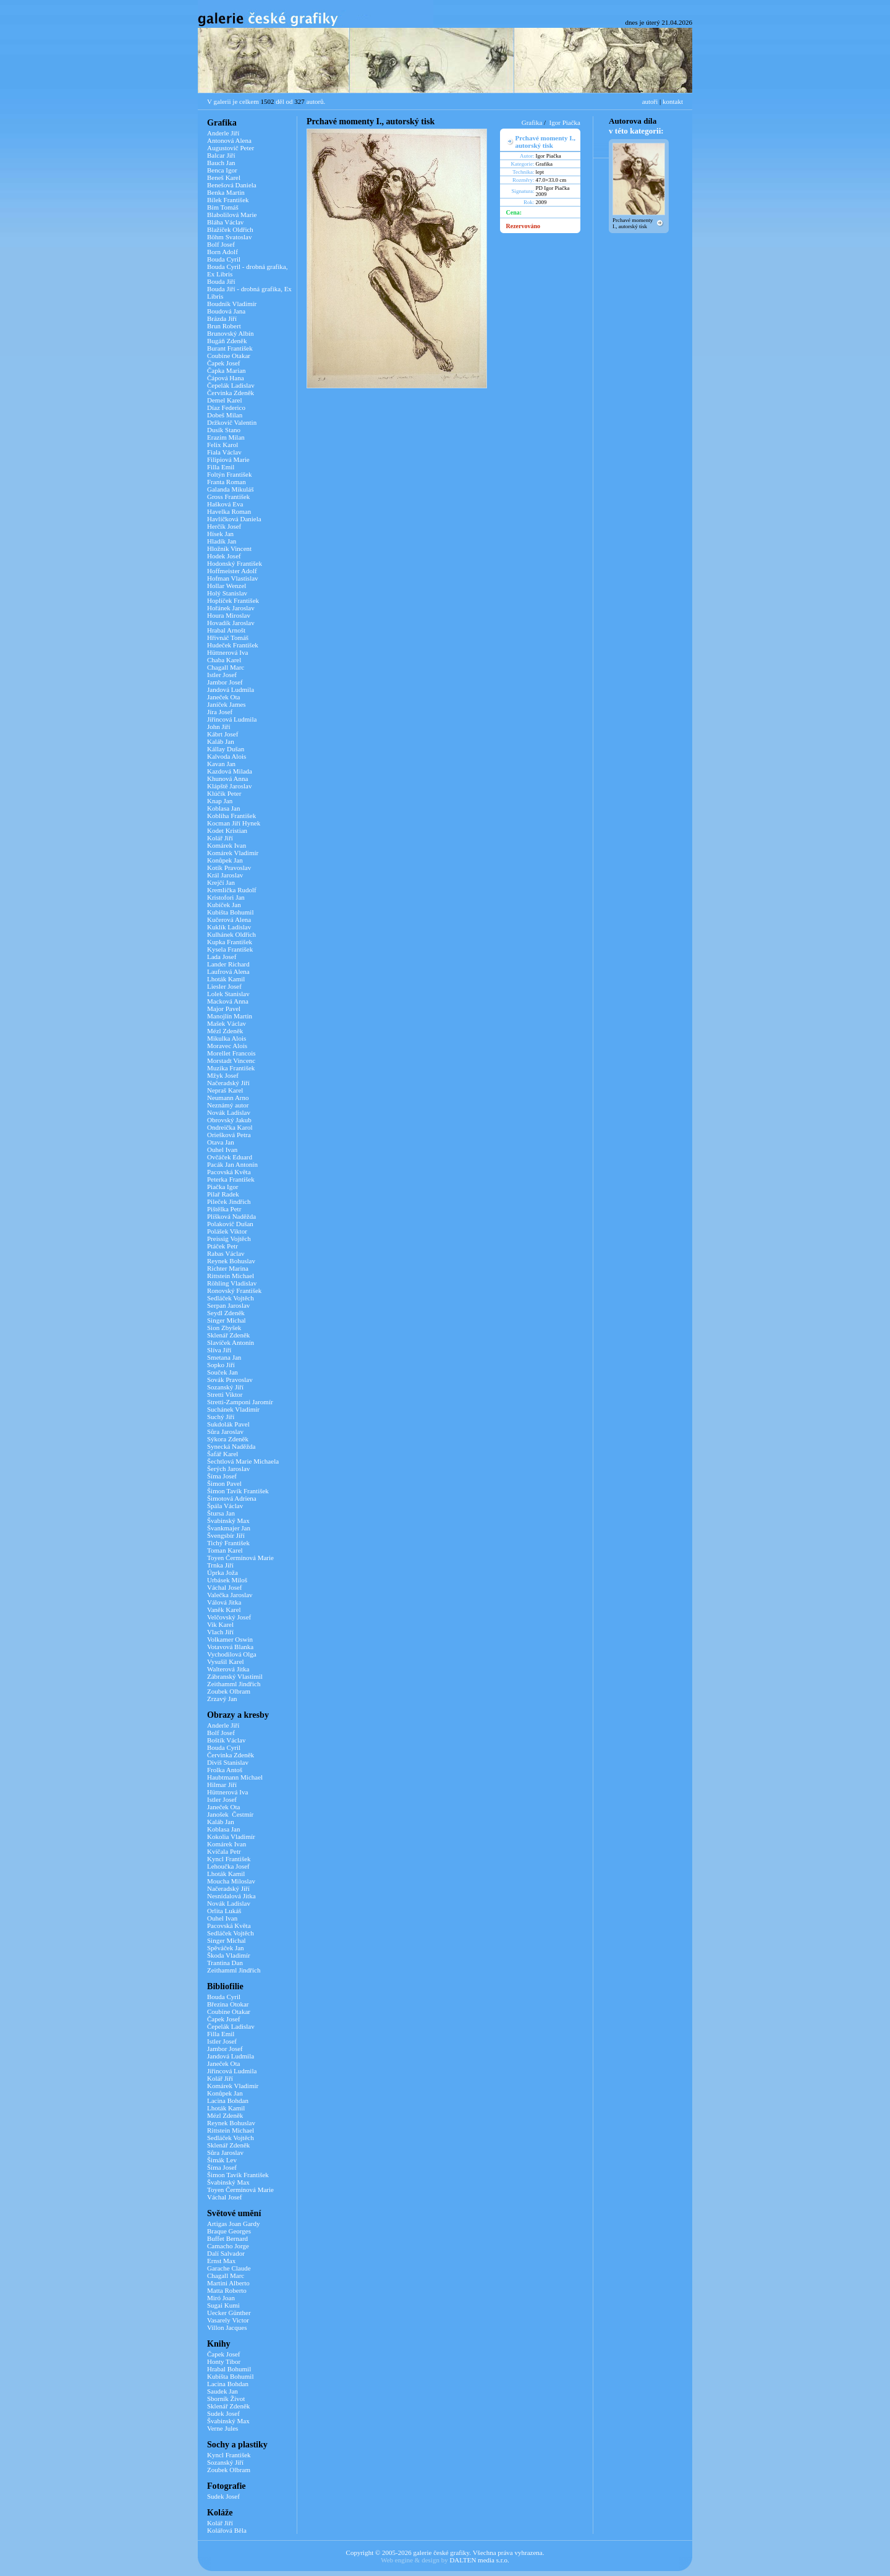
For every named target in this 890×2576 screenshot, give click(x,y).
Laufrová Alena (228, 971)
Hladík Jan (221, 541)
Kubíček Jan (224, 904)
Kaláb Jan (220, 741)
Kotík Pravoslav (229, 867)
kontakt (673, 101)
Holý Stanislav (227, 593)
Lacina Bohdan (227, 2100)
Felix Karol (222, 444)
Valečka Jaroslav (230, 1594)
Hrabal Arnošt (226, 630)
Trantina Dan (225, 1962)
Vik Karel (220, 1624)
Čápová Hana (225, 378)
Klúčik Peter (224, 793)
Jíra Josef (219, 711)
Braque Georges (229, 2231)
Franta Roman (226, 481)
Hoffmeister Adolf (232, 570)
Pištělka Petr (224, 1209)
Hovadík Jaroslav (231, 622)
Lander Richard (228, 964)
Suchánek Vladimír (233, 1409)
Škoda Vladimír (228, 1955)
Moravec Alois (227, 1045)
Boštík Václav (226, 1740)
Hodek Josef (224, 556)
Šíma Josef (222, 1476)
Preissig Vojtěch (229, 1238)
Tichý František (228, 1542)
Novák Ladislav (228, 1112)
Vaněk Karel (224, 1609)
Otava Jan (220, 1142)
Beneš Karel (223, 177)
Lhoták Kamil (226, 979)
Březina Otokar (228, 2004)
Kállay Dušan (225, 749)
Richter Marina (227, 1268)
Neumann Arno (228, 1097)
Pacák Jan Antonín (232, 1164)
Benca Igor (222, 170)
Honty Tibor (223, 2361)
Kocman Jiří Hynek (233, 823)
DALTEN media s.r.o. (479, 2560)
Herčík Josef (224, 526)
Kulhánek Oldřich (231, 934)
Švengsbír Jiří (226, 1535)
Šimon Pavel (224, 1483)
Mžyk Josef (223, 1075)
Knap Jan (219, 800)
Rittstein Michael (230, 1275)
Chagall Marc (225, 667)
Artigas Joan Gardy (233, 2223)
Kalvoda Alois (226, 756)
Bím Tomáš (223, 207)
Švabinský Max (228, 1520)
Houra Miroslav (228, 615)
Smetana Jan (224, 1357)
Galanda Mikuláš (230, 489)
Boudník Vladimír (231, 303)
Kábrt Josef (222, 734)
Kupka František (229, 941)
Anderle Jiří (223, 133)
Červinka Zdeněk (230, 392)
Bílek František (228, 199)
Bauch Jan (221, 162)
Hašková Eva (225, 504)
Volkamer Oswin (230, 1639)
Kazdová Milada (229, 771)
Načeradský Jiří (228, 1082)
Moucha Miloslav (231, 1881)
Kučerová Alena (229, 919)
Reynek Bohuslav (231, 1261)
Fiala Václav (224, 452)
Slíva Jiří (219, 1350)
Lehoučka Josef (228, 1866)
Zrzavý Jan (222, 1698)
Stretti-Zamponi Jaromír (240, 1401)
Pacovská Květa (229, 1171)
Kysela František (230, 949)
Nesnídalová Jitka (231, 1896)
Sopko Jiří (221, 1364)
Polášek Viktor (227, 1231)
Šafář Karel (222, 1453)
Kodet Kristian (227, 830)
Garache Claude (229, 2268)
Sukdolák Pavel (228, 1424)
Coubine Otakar (228, 355)
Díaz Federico (226, 407)
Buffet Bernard (227, 2238)
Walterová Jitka (228, 1669)
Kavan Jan (221, 763)
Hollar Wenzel (226, 585)
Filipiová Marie (228, 459)
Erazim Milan (226, 437)
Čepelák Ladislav (231, 385)
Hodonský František (234, 563)
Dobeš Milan (224, 415)
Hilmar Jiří (222, 1784)
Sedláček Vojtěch (230, 1298)
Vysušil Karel (225, 1661)
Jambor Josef (225, 682)
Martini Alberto (228, 2283)
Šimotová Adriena (231, 1498)
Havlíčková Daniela (234, 518)
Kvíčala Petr (224, 1851)
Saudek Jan (222, 2391)
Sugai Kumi (223, 2305)
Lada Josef (221, 956)
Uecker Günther (229, 2312)
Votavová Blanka (230, 1646)
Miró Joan (221, 2297)
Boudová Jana (226, 311)
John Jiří (219, 726)
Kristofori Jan (226, 897)
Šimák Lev (222, 2160)
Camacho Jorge (228, 2246)
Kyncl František (229, 1858)
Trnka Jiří (220, 1565)
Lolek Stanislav (228, 993)
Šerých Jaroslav (228, 1468)
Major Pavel (223, 1008)
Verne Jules (222, 2428)
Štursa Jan (221, 1513)
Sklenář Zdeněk (228, 1335)
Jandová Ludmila (230, 689)
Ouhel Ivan (222, 1149)
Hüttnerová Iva (227, 652)
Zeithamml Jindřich (233, 1683)
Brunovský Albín (230, 333)
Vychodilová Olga (231, 1654)
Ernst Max (221, 2260)
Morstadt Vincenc (231, 1060)
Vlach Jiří (220, 1632)
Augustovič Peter (230, 147)
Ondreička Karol (230, 1127)
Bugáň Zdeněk (227, 340)
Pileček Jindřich (229, 1201)
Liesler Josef (224, 986)
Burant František (230, 348)
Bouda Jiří (221, 281)
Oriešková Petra (229, 1134)
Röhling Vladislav (231, 1283)
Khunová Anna (227, 778)
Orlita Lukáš (224, 1910)
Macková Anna (227, 1001)
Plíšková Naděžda (231, 1216)
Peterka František (231, 1179)
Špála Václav (225, 1505)
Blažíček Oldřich (230, 229)
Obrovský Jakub (229, 1120)
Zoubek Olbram (228, 1691)
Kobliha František (231, 815)
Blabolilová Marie (231, 214)
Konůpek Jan (225, 860)
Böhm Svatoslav (229, 237)
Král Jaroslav (225, 875)
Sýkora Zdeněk (227, 1439)
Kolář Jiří (220, 838)
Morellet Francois (231, 1053)
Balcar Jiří (221, 155)
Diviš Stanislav (227, 1762)
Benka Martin (226, 192)
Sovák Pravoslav (230, 1379)
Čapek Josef (223, 363)
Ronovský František (234, 1290)
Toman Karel (225, 1550)
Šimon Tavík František (238, 1491)
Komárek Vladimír (232, 852)
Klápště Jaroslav (229, 786)
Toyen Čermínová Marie (240, 1557)
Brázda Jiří (222, 318)
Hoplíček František (233, 600)
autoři (650, 101)
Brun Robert (224, 326)
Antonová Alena (229, 140)
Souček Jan (222, 1372)
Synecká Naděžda (231, 1446)
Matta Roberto (227, 2290)
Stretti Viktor (225, 1394)
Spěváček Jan (225, 1947)
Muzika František (231, 1068)
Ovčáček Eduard (229, 1157)
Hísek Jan (220, 533)
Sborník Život (226, 2398)
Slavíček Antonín (230, 1342)
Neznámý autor (228, 1105)
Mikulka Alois (226, 1038)
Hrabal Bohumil (229, 2369)
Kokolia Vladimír (231, 1836)
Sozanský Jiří (225, 1387)
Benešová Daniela (231, 185)
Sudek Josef (223, 2413)
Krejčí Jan (221, 882)
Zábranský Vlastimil (235, 1676)
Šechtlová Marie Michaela (243, 1461)
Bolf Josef (221, 244)
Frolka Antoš (224, 1769)
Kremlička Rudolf (231, 889)
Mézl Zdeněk (225, 1030)
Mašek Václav (226, 1023)
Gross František (228, 496)
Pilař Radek (223, 1194)
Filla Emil (220, 467)
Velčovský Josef (229, 1617)
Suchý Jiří (220, 1416)
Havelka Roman (229, 511)
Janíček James (226, 704)
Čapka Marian (226, 370)
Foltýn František (229, 474)
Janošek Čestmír (230, 1814)
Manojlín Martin (229, 1016)
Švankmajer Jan (228, 1528)
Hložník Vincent (229, 548)
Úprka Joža (222, 1572)
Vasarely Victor (228, 2320)
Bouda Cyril (223, 259)
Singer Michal (226, 1320)
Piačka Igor (222, 1186)
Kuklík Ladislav (229, 927)
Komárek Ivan (226, 845)
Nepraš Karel (225, 1090)
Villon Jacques (227, 2327)
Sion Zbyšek (224, 1327)
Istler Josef (222, 674)
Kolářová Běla (227, 2530)
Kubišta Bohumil (230, 912)
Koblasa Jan (223, 808)
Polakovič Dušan (230, 1223)
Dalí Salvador (226, 2253)
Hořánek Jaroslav (231, 608)
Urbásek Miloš (227, 1580)
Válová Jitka (224, 1602)
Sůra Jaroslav (225, 1431)
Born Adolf (222, 251)
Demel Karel (224, 400)
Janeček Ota (223, 697)
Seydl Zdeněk (226, 1312)
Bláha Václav (225, 222)
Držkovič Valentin (231, 422)
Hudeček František (232, 645)
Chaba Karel (224, 659)
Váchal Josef (224, 1587)
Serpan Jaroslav (228, 1305)
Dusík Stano (223, 429)
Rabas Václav (226, 1253)
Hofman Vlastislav (232, 578)
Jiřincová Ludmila (231, 719)
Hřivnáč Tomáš (227, 637)
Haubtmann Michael (235, 1777)
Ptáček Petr (222, 1246)
